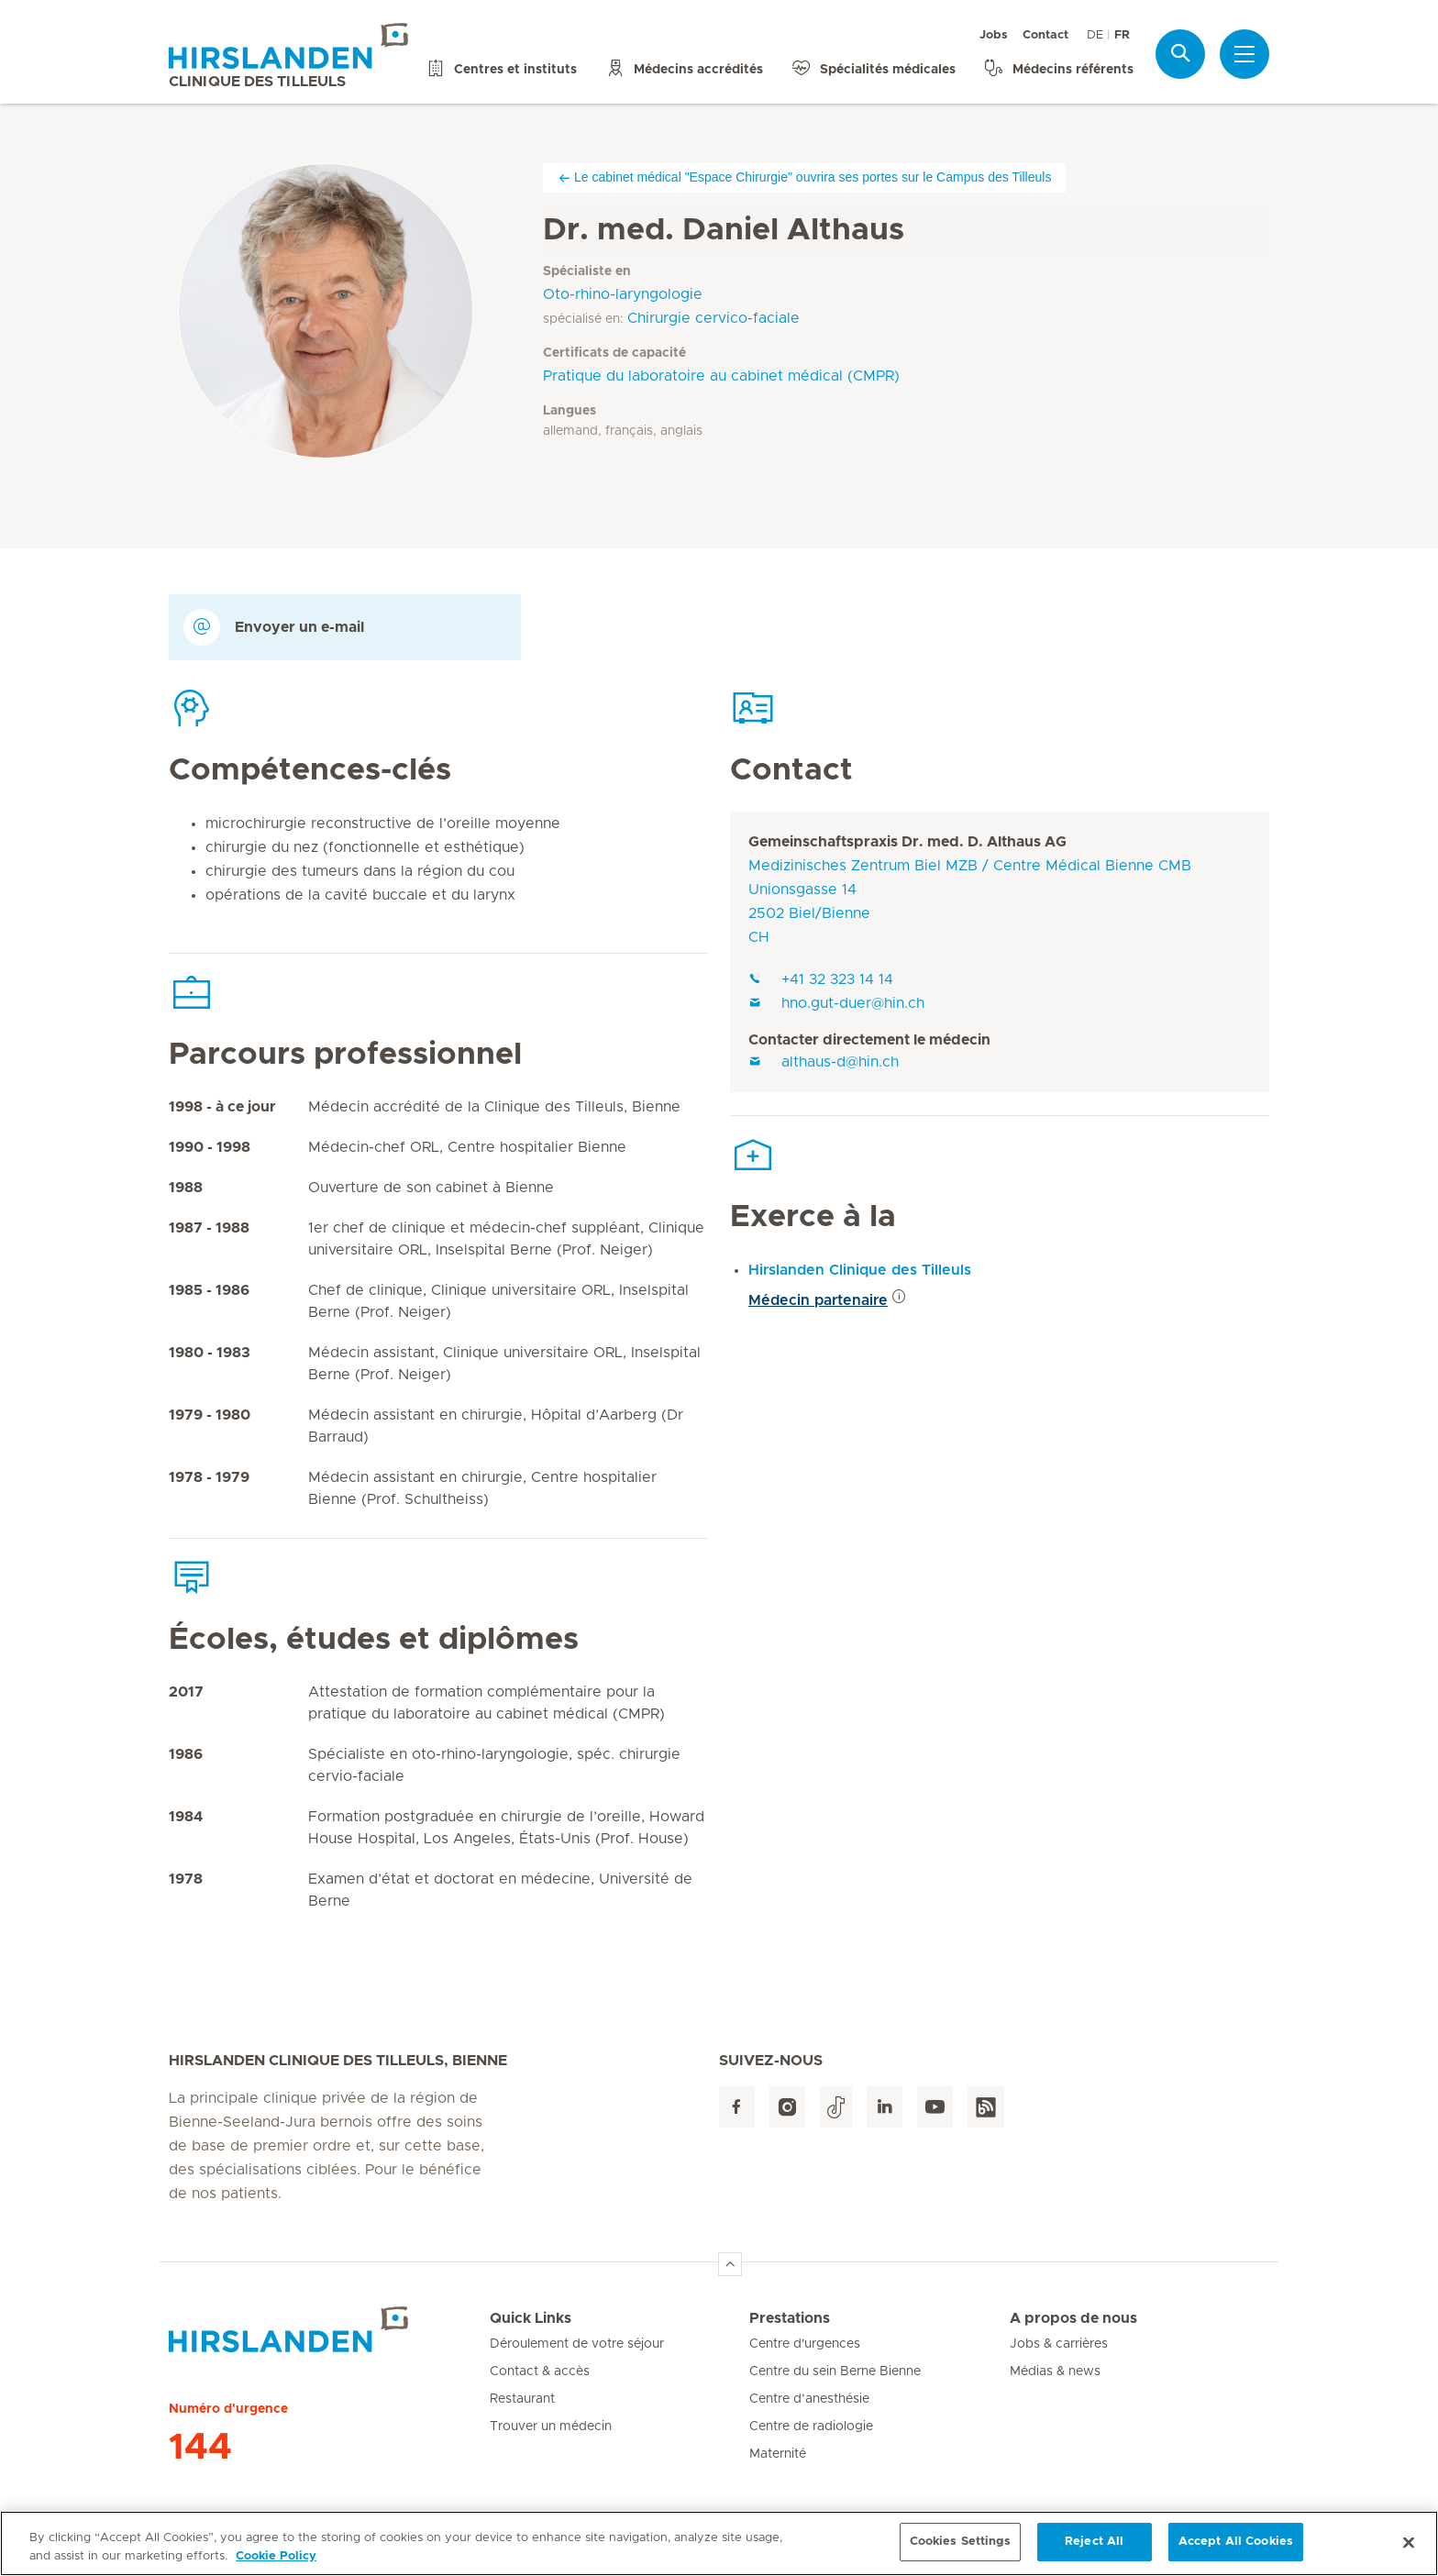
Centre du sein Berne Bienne (835, 2371)
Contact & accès (540, 2371)
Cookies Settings (960, 2549)
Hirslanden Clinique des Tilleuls (859, 1270)
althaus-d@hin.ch (823, 1062)
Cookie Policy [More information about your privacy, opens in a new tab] (276, 2563)
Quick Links (530, 2318)
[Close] (1408, 2548)
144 (200, 2447)
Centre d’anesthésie (809, 2399)
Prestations (789, 2318)
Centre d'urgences (804, 2344)
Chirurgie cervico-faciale (713, 318)
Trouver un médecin (551, 2426)
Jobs (993, 35)
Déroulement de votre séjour (577, 2344)
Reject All (1094, 2549)
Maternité (777, 2454)
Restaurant (522, 2399)
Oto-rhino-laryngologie (622, 294)
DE (1095, 35)
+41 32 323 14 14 (820, 979)
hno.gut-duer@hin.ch (836, 1003)
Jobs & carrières (1059, 2344)
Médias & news (1055, 2371)
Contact (1045, 35)
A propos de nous (1073, 2318)
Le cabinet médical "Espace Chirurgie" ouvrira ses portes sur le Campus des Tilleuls (804, 177)
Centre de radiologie (811, 2426)
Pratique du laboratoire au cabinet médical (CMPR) (721, 376)
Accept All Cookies (1235, 2549)
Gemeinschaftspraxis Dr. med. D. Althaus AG (907, 842)
